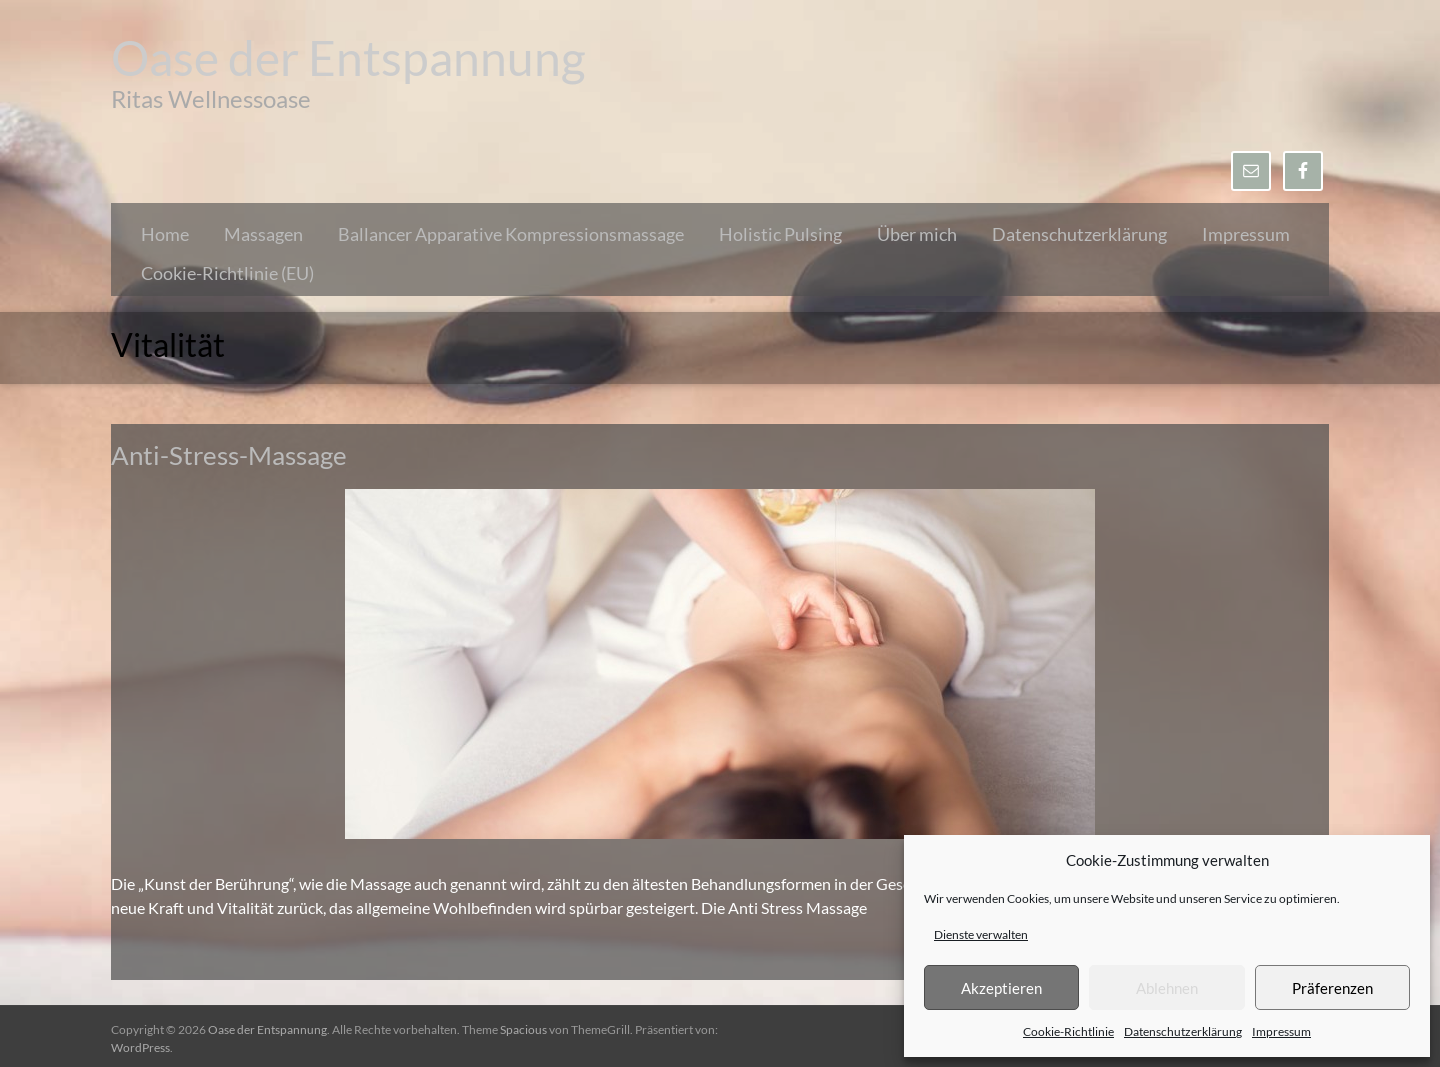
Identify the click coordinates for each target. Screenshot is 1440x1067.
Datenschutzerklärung (1183, 1031)
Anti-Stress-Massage (229, 455)
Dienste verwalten (981, 934)
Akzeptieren (1001, 988)
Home (165, 234)
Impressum (1281, 1031)
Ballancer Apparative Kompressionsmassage (511, 234)
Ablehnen (1167, 988)
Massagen (263, 234)
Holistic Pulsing (780, 234)
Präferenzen (1332, 988)
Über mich (917, 234)
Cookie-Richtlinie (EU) (227, 273)
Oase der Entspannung (348, 57)
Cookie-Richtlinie (1068, 1031)
